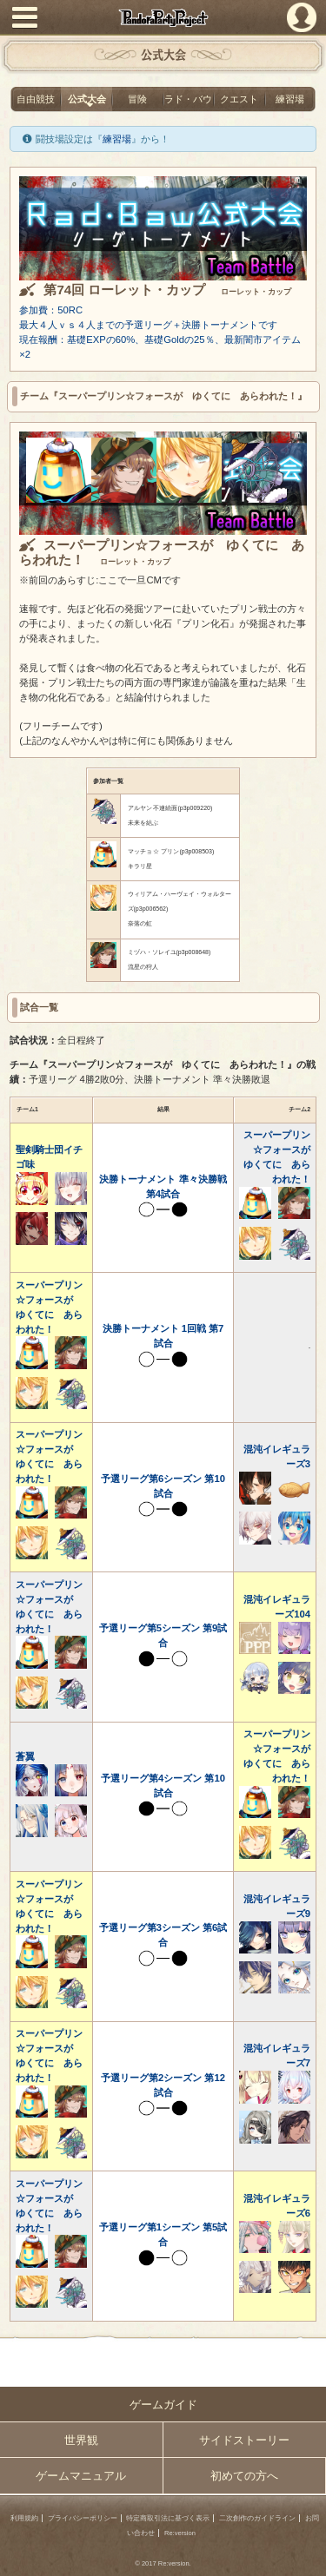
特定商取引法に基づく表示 (168, 2518)
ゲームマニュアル (81, 2475)
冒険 (137, 99)
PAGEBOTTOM (306, 2555)
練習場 (290, 99)
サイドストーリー (244, 2440)
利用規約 (24, 2518)
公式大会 (87, 99)
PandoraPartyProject (163, 18)
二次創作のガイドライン (257, 2518)
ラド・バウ (188, 99)
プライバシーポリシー (82, 2518)
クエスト (239, 99)
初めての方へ (244, 2475)
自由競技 (36, 99)
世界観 (81, 2440)
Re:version (180, 2533)
